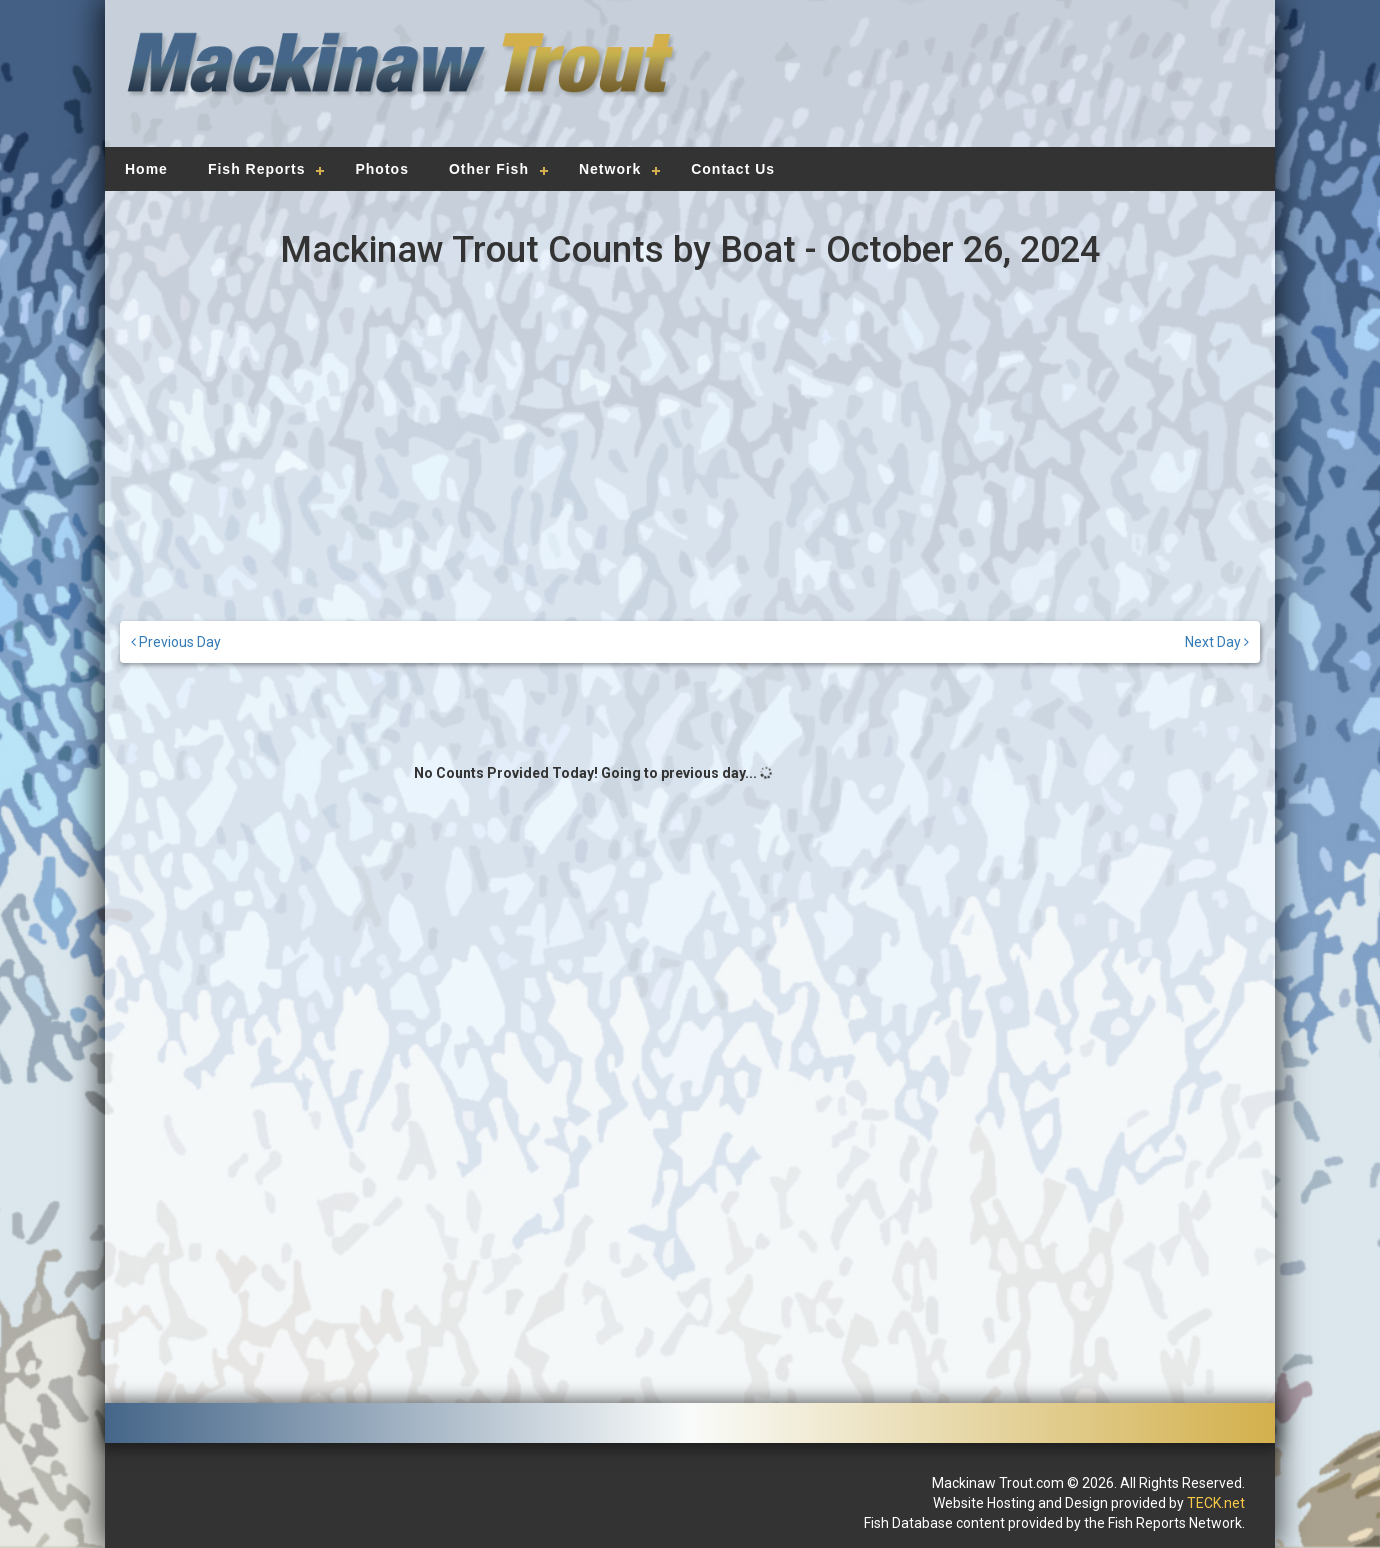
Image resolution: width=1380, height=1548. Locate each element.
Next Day (1217, 642)
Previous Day (176, 642)
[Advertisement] (972, 85)
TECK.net (1216, 1503)
